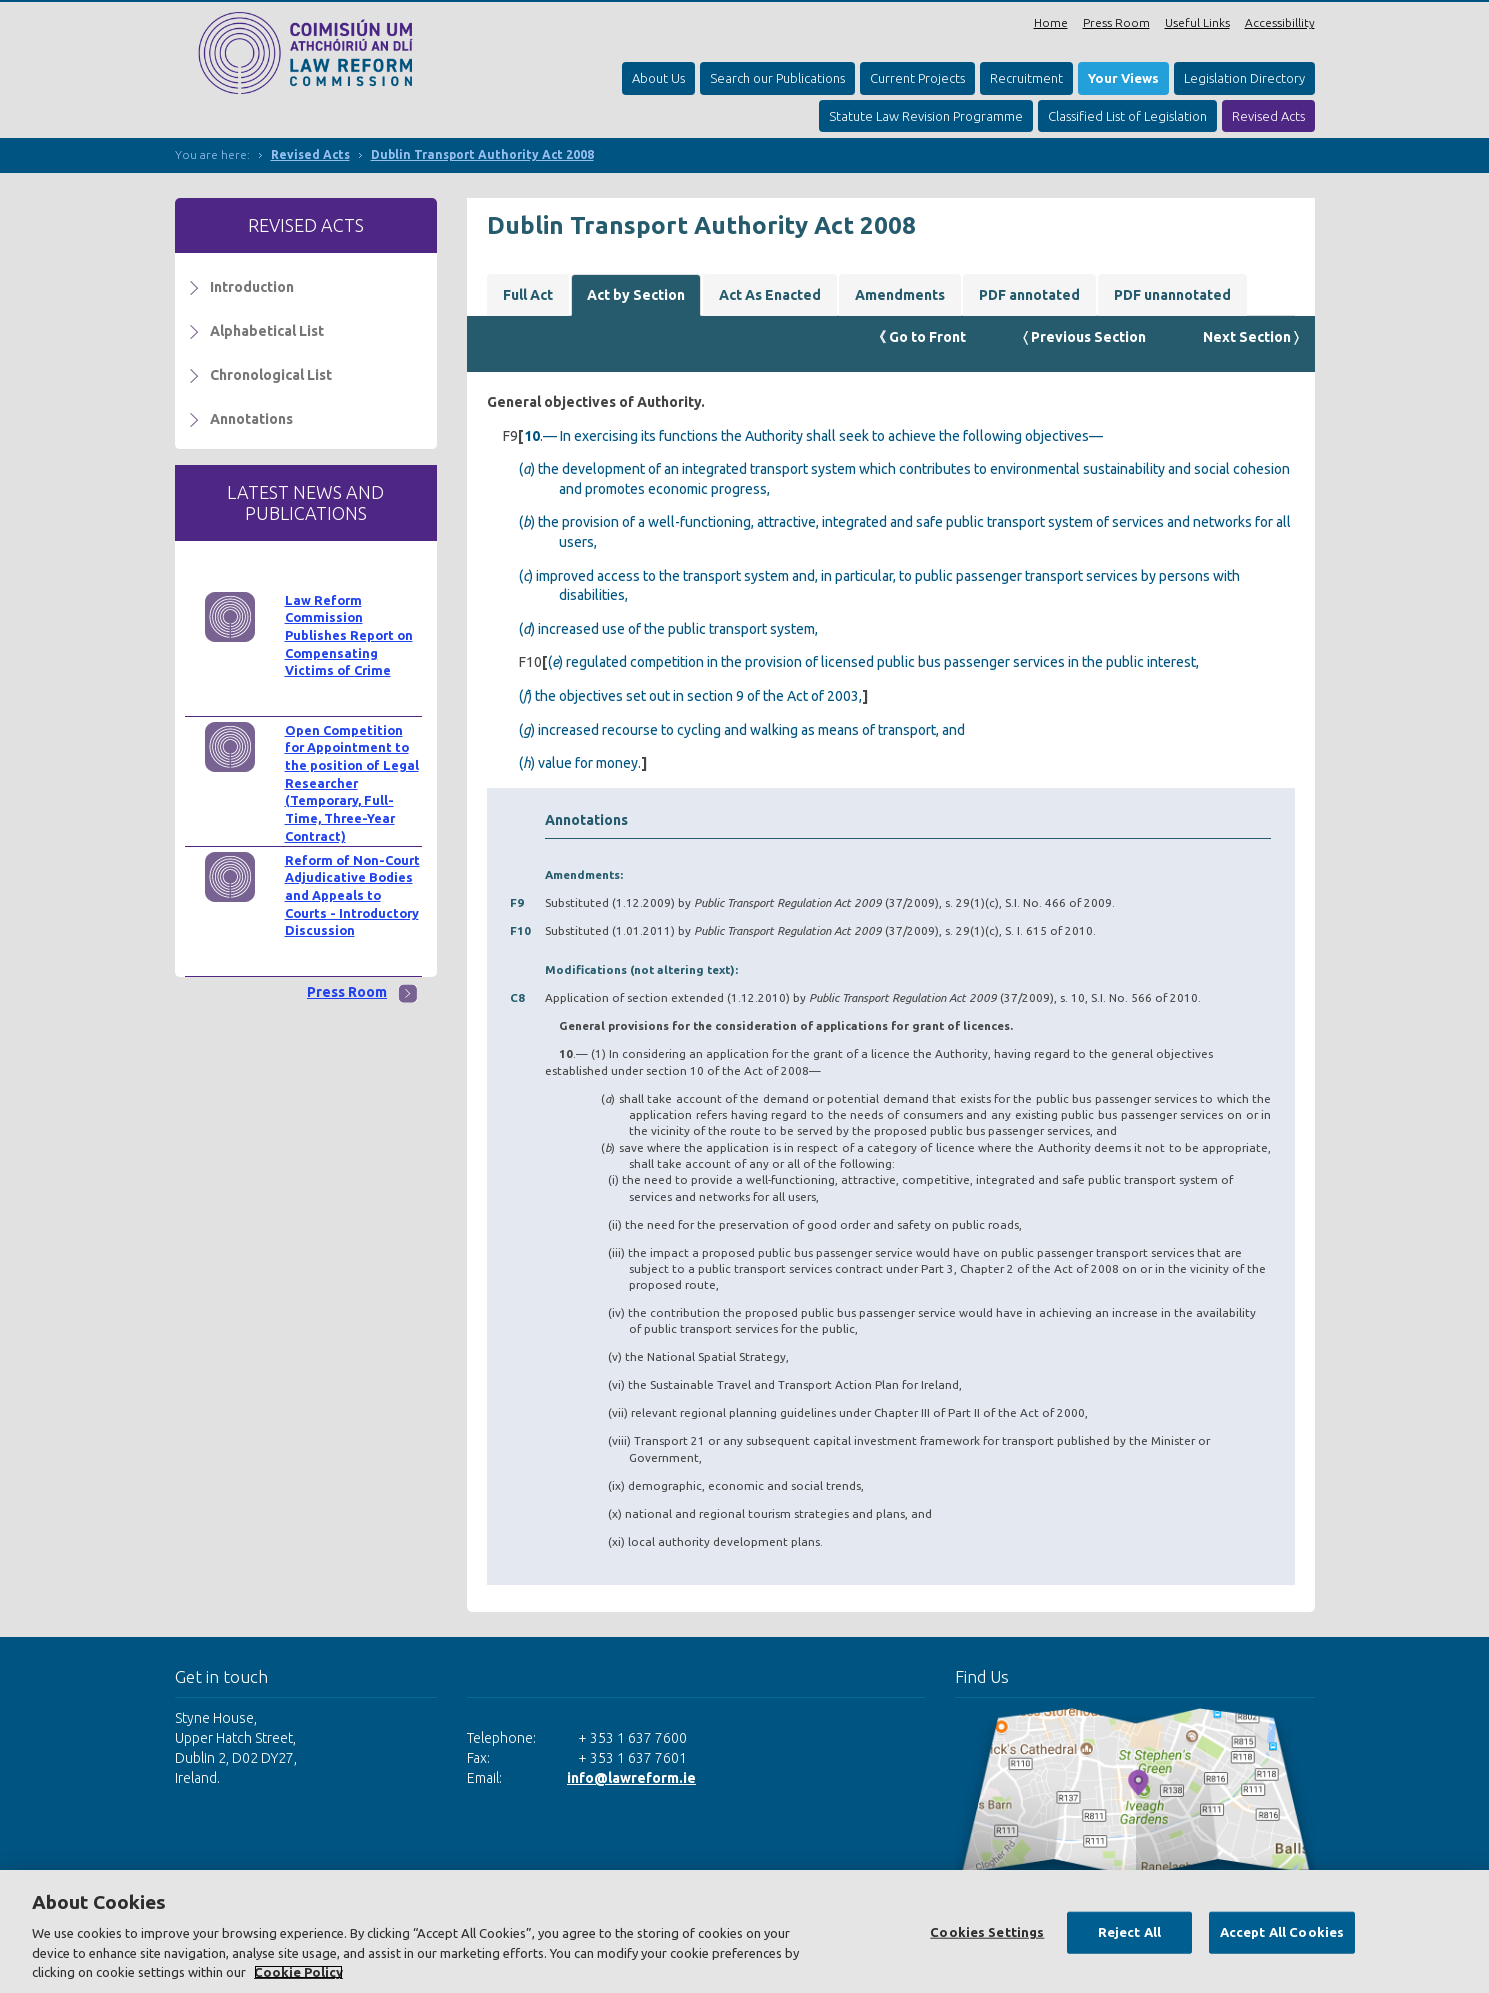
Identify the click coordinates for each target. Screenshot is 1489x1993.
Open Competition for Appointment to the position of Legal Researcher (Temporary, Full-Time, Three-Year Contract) (352, 783)
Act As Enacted (770, 295)
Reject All (1129, 1932)
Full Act (528, 295)
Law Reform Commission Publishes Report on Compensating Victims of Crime (349, 635)
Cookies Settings (987, 1932)
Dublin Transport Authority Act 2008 (482, 154)
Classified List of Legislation (1127, 116)
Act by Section (636, 295)
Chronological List (271, 375)
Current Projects (917, 78)
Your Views (1123, 78)
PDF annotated (1029, 295)
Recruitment (1026, 78)
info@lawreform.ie (631, 1778)
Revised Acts (1268, 116)
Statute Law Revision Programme (926, 116)
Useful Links (1197, 22)
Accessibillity (1280, 22)
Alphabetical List (267, 331)
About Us (658, 78)
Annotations (251, 419)
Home (1051, 22)
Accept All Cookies (1282, 1932)
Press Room (1116, 22)
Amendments (900, 295)
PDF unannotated (1172, 295)
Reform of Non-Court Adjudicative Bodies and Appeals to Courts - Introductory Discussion (352, 895)
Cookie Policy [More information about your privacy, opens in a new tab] (298, 1972)
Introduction (252, 287)
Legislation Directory (1244, 78)
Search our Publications (777, 78)
